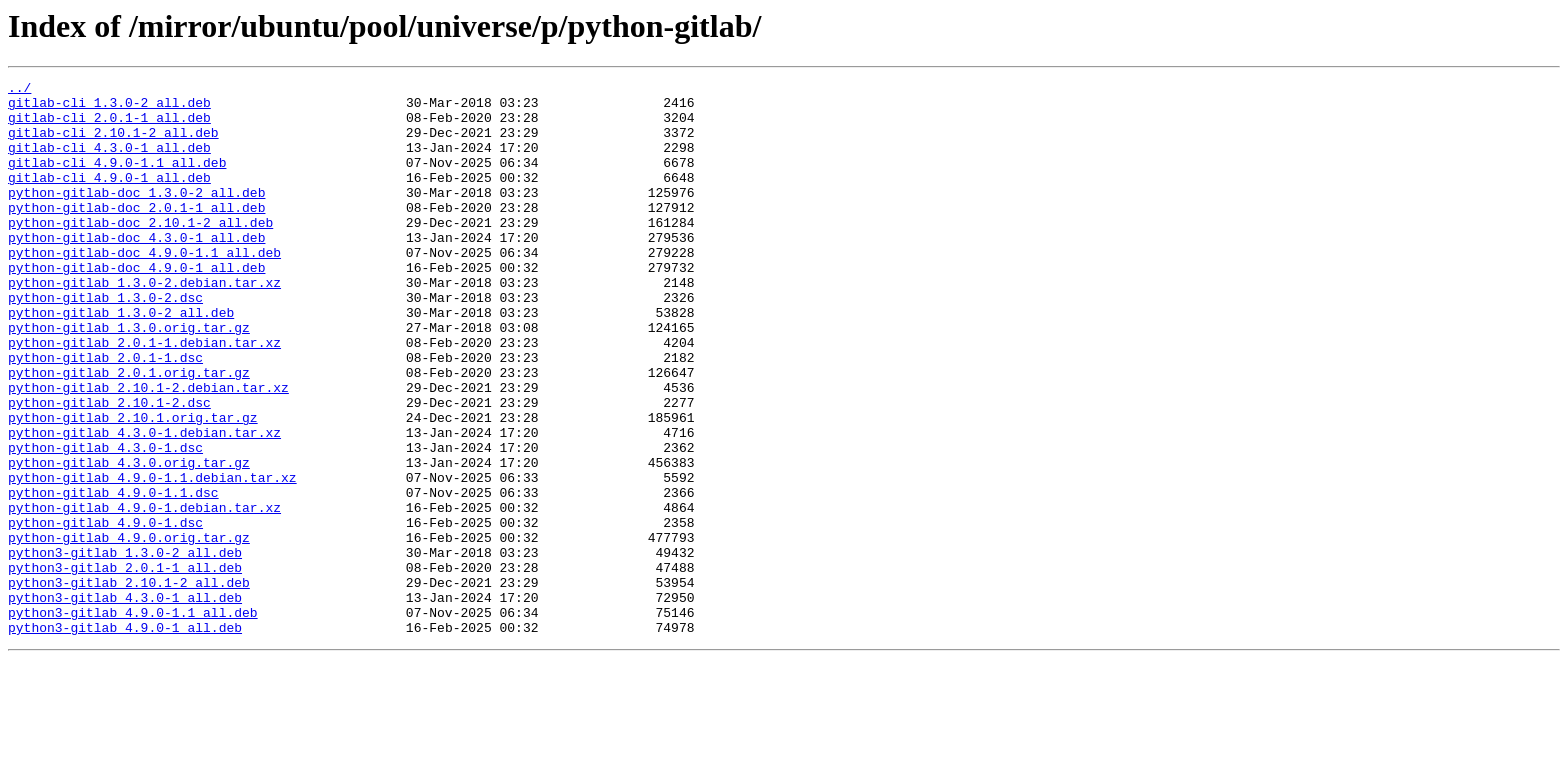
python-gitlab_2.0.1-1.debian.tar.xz (144, 396)
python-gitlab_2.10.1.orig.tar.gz (133, 486)
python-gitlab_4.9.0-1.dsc (105, 612)
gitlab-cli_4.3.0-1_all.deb (109, 162)
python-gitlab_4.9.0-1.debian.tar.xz (144, 594)
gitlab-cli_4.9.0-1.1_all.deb (117, 180)
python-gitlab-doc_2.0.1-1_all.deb (136, 234)
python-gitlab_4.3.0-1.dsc (105, 522)
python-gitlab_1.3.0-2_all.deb (121, 360)
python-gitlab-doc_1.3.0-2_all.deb (136, 216)
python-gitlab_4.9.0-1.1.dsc (113, 576)
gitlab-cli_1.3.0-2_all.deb (109, 108)
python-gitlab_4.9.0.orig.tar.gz (129, 630)
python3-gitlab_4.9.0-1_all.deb (125, 738)
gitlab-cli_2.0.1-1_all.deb (109, 126)
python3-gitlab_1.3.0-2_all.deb (125, 648)
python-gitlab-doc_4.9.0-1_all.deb (136, 306)
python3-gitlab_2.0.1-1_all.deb (125, 666)
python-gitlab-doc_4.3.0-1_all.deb (136, 270)
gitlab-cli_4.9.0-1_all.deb (109, 198)
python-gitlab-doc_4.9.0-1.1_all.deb (144, 288)
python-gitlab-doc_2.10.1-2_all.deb (140, 252)
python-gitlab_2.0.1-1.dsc (105, 414)
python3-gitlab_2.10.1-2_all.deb (129, 684)
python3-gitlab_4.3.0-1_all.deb (125, 702)
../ (19, 90)
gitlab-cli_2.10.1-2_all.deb (113, 144)
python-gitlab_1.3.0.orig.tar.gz (129, 378)
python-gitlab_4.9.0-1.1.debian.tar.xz (152, 558)
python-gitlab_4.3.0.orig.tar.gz (129, 540)
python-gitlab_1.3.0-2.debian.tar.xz (144, 324)
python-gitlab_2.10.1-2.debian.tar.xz (148, 450)
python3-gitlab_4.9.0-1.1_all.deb (133, 720)
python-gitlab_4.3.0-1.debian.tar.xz (144, 504)
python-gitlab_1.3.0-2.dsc (105, 342)
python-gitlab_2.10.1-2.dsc (109, 468)
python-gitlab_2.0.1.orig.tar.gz (129, 432)
